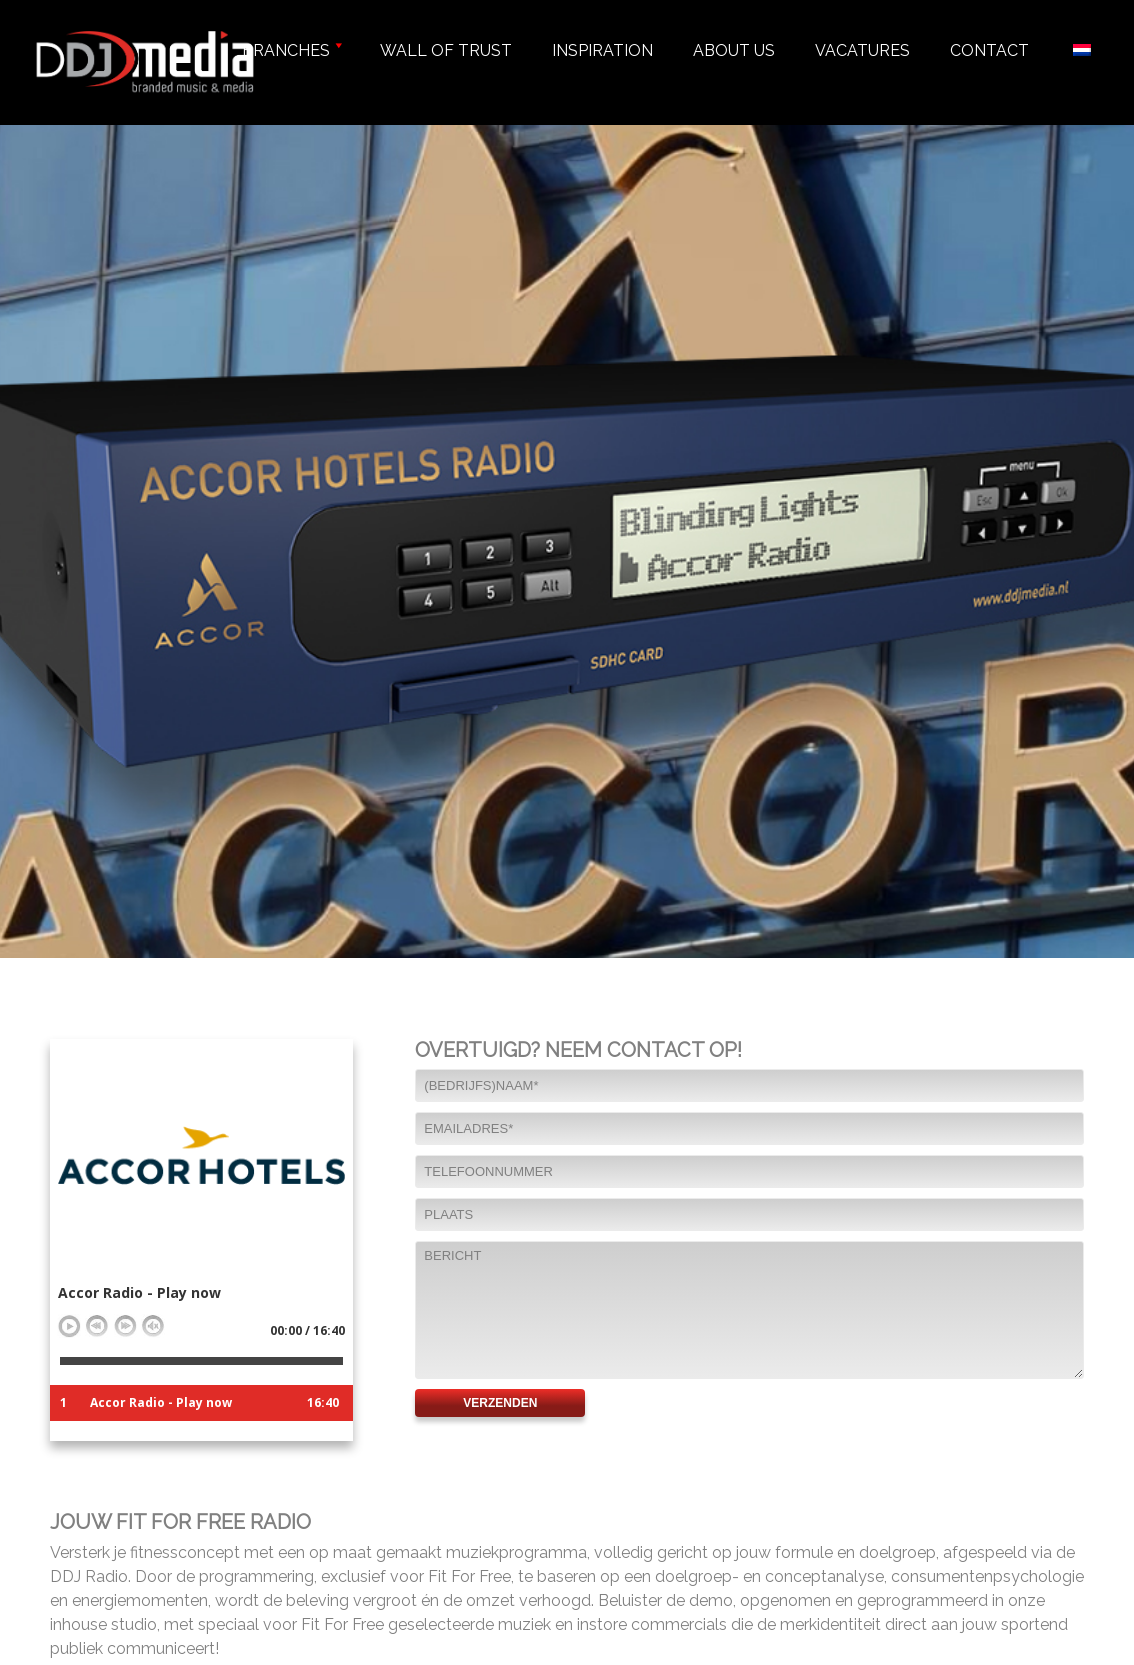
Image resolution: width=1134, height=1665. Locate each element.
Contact (989, 50)
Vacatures (862, 50)
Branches (291, 50)
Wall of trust (446, 50)
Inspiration (602, 50)
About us (734, 50)
